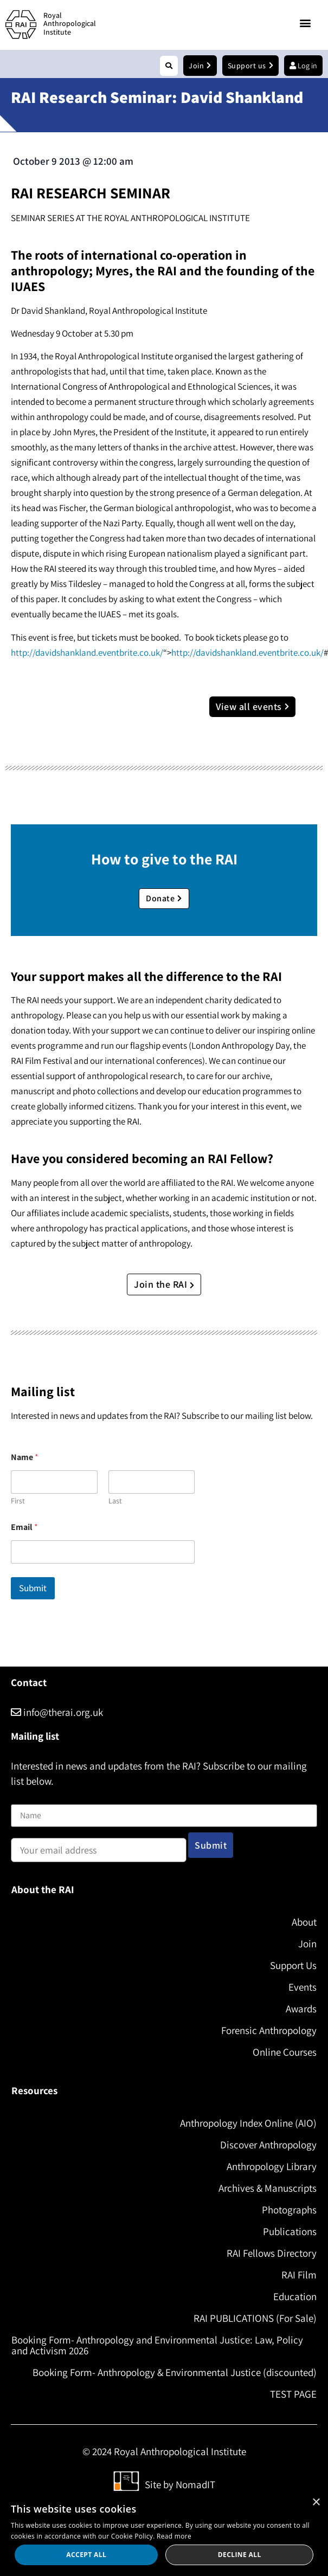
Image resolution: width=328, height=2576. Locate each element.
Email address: (98, 1846)
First (18, 1501)
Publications (290, 2231)
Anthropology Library (272, 2166)
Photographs (289, 2209)
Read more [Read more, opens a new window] (174, 2536)
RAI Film (299, 2274)
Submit (33, 1588)
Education (295, 2296)
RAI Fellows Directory (272, 2252)
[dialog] (164, 2533)
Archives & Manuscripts (267, 2187)
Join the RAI (164, 1284)
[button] (305, 23)
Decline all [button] (239, 2554)
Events (302, 1986)
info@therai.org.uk (57, 1712)
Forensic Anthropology (269, 2030)
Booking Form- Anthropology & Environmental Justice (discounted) (175, 2372)
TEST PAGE (293, 2393)
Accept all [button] (86, 2554)
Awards (301, 2008)
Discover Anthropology (268, 2144)
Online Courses (285, 2051)
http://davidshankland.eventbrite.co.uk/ (87, 652)
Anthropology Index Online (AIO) (248, 2122)
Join (307, 1943)
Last (115, 1501)
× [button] (316, 2502)
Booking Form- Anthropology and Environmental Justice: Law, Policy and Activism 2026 (157, 2345)
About (304, 1921)
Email (24, 1527)
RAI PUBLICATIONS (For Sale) (255, 2318)
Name (22, 1797)
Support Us (293, 1965)
